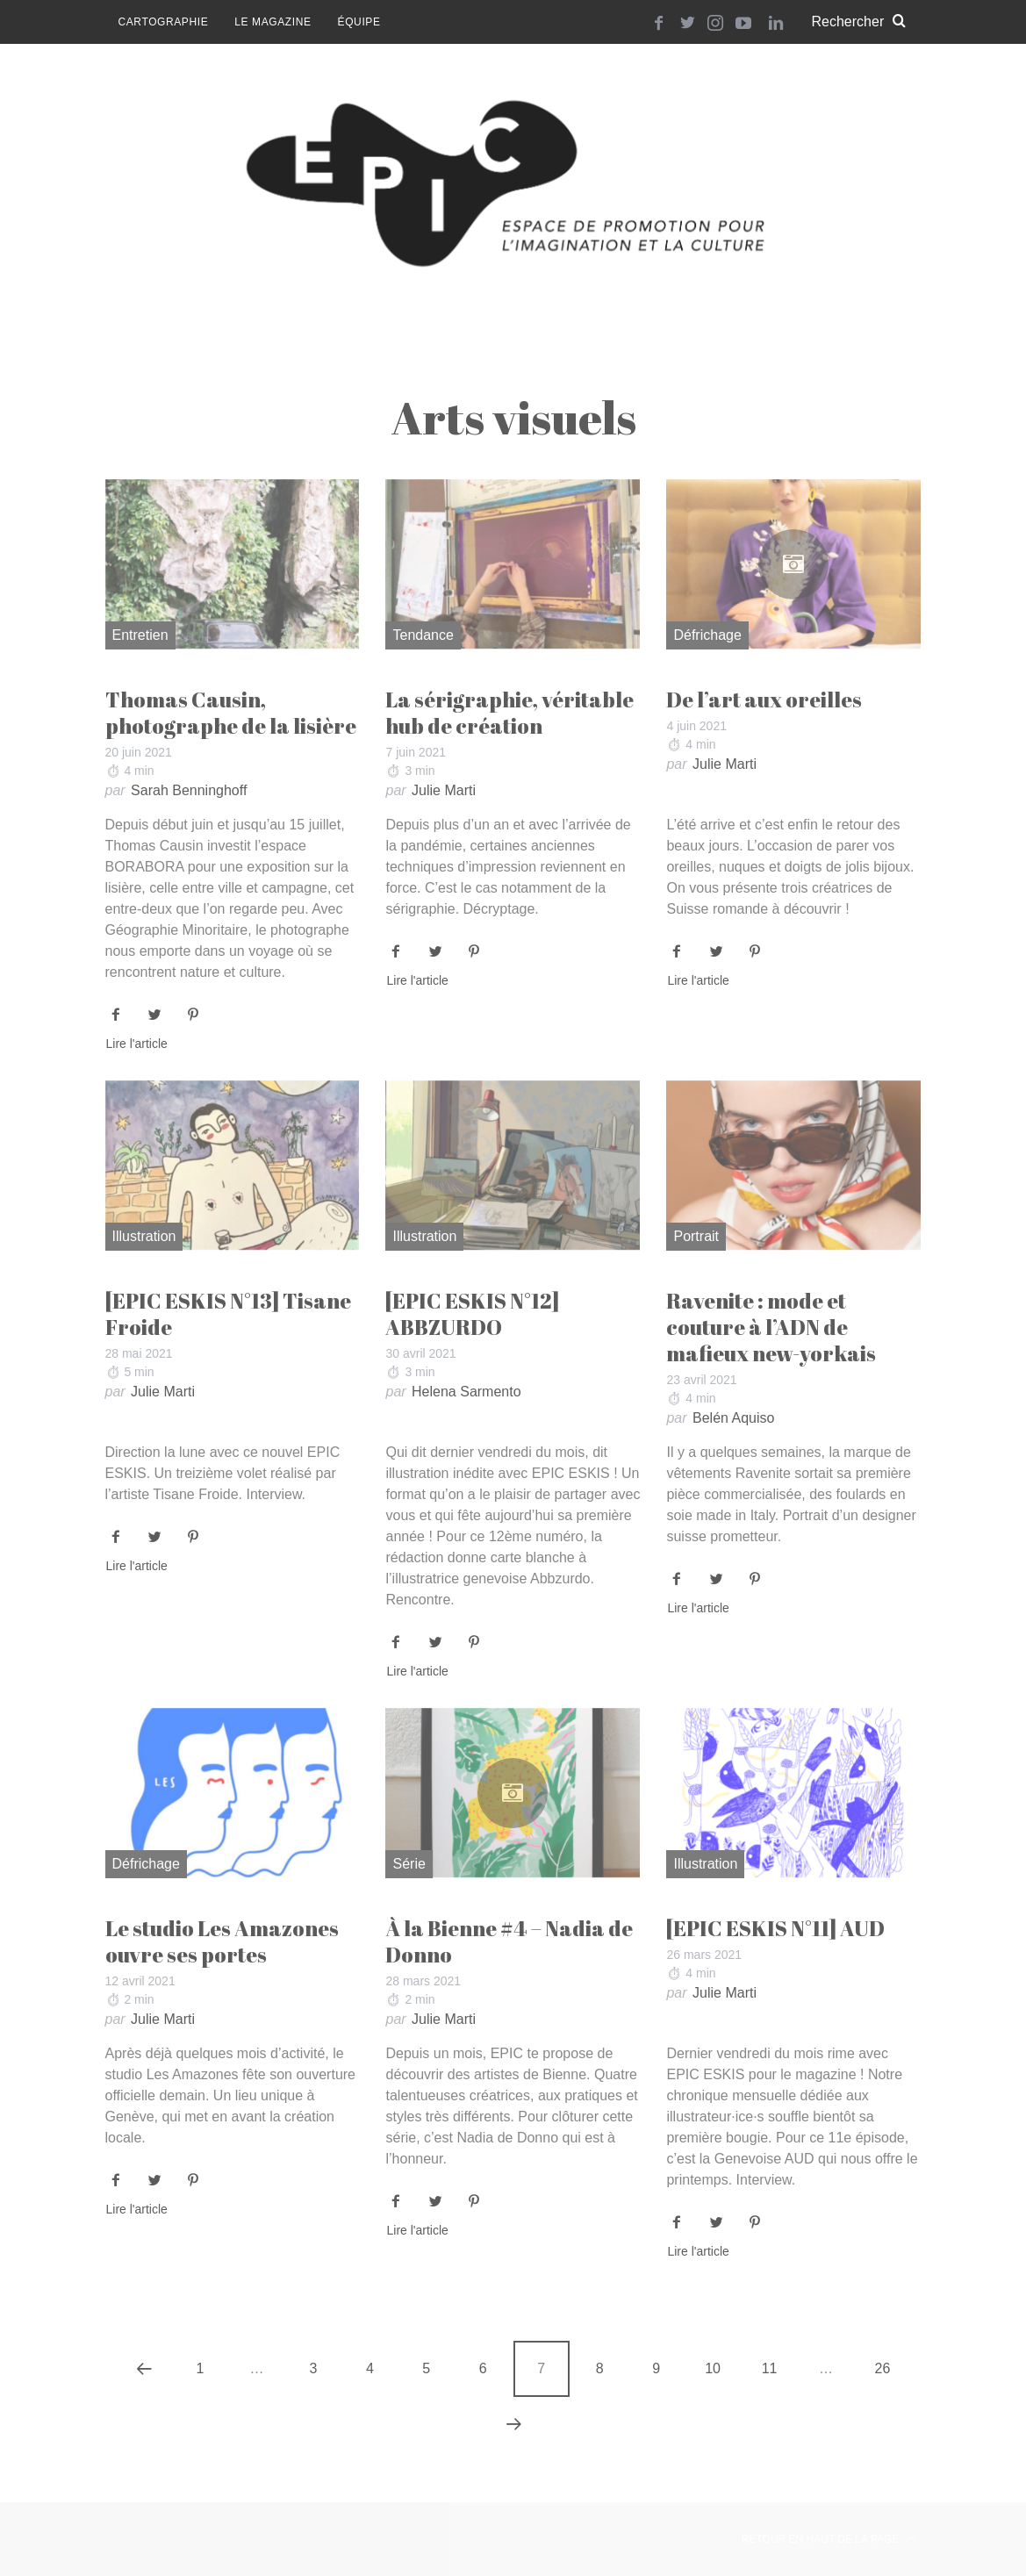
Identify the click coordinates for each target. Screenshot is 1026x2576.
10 (713, 2368)
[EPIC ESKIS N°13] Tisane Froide (228, 1314)
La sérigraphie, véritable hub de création (509, 712)
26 (883, 2368)
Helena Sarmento (466, 1391)
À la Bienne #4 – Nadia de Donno (509, 1941)
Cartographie (163, 22)
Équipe (359, 22)
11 (770, 2368)
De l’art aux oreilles (764, 699)
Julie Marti (444, 790)
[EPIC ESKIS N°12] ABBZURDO (472, 1314)
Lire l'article (137, 1044)
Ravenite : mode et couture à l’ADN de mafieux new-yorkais (771, 1327)
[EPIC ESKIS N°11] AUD (775, 1928)
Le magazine (272, 22)
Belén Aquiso (733, 1417)
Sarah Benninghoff (189, 790)
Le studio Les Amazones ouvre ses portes (222, 1941)
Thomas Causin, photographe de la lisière (230, 712)
